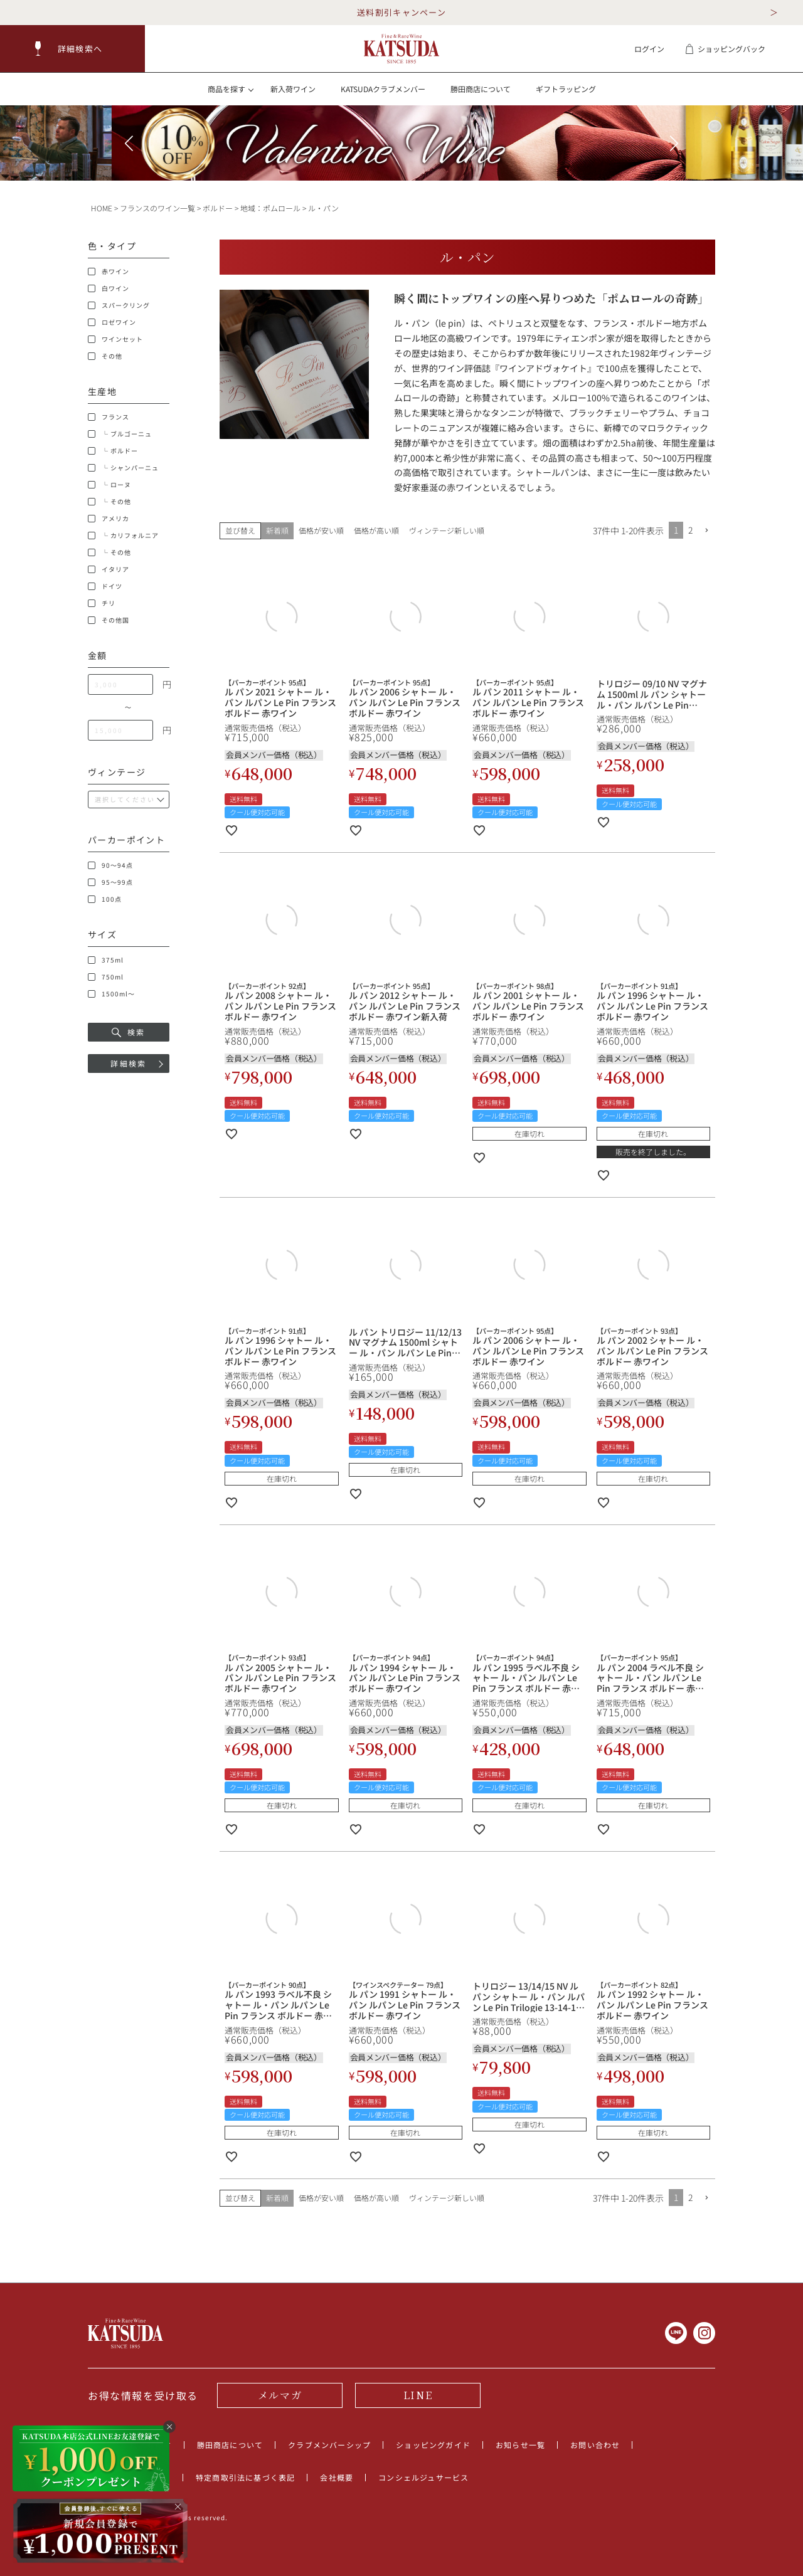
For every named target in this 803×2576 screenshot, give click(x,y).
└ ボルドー (113, 451)
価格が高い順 (376, 530)
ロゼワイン (112, 322)
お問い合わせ (595, 2444)
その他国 (108, 620)
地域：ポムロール (270, 208)
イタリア (108, 569)
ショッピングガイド (433, 2444)
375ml (106, 960)
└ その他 (109, 501)
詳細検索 (128, 1063)
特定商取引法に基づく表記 (245, 2477)
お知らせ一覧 (520, 2444)
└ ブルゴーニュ (120, 434)
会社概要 (336, 2477)
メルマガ (280, 2395)
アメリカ (108, 518)
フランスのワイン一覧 (157, 208)
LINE (417, 2395)
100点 (105, 899)
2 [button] (690, 530)
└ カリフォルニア (123, 535)
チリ (101, 603)
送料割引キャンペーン (401, 12)
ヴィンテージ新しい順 (446, 530)
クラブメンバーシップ (329, 2444)
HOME (101, 208)
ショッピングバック (724, 48)
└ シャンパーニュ (123, 468)
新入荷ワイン (293, 88)
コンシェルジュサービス (423, 2477)
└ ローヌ (109, 484)
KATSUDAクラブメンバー (383, 88)
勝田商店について (480, 88)
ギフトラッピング (566, 88)
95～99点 (110, 882)
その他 (105, 356)
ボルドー (218, 208)
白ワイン (108, 288)
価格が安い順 (321, 530)
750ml (106, 977)
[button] (73, 48)
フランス (108, 417)
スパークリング (119, 305)
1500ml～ (111, 994)
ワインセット (115, 339)
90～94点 (110, 865)
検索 (129, 1032)
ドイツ (105, 586)
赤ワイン (108, 271)
